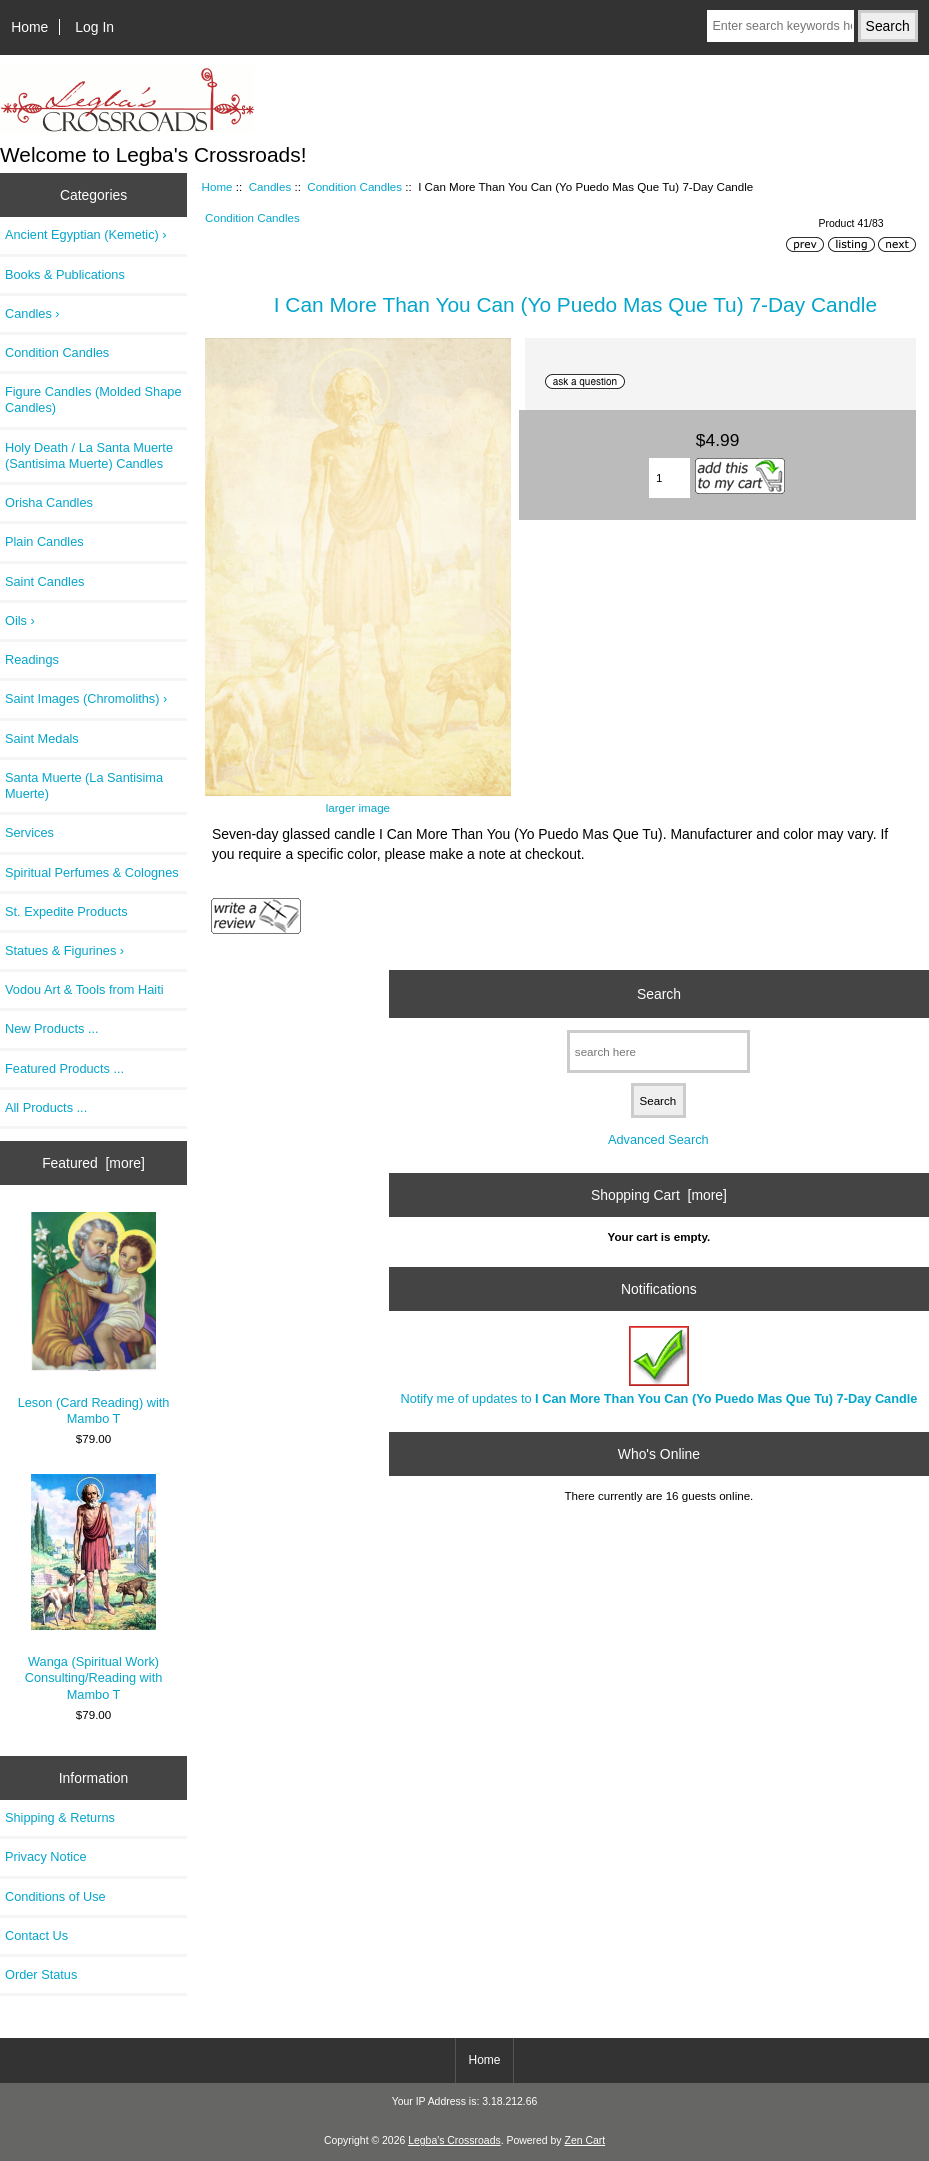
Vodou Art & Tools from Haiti (84, 989)
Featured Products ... (64, 1068)
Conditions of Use (55, 1896)
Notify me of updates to (658, 1365)
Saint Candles (44, 581)
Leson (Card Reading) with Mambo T (94, 1319)
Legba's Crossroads (454, 2140)
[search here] (658, 1051)
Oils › (20, 620)
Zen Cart (585, 2140)
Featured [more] (93, 1163)
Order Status (41, 1974)
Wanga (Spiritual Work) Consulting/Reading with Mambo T (94, 1587)
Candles (270, 186)
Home (29, 27)
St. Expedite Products (66, 911)
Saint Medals (42, 738)
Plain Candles (44, 541)
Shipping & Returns (60, 1817)
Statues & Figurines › (64, 950)
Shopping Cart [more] (659, 1195)
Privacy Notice (45, 1856)
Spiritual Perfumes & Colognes (92, 872)
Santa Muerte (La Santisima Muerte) (84, 785)
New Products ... (52, 1028)
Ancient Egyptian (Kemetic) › (86, 234)
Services (29, 832)
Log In (94, 27)
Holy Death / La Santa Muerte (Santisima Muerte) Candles (89, 455)
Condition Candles (354, 186)
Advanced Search (658, 1139)
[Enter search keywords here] (780, 26)
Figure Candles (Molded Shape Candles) (93, 399)
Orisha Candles (49, 502)
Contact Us (36, 1935)
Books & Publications (65, 274)
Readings (32, 659)
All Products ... (46, 1107)
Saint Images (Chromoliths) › (86, 698)
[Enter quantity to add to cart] (669, 478)
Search (659, 994)
